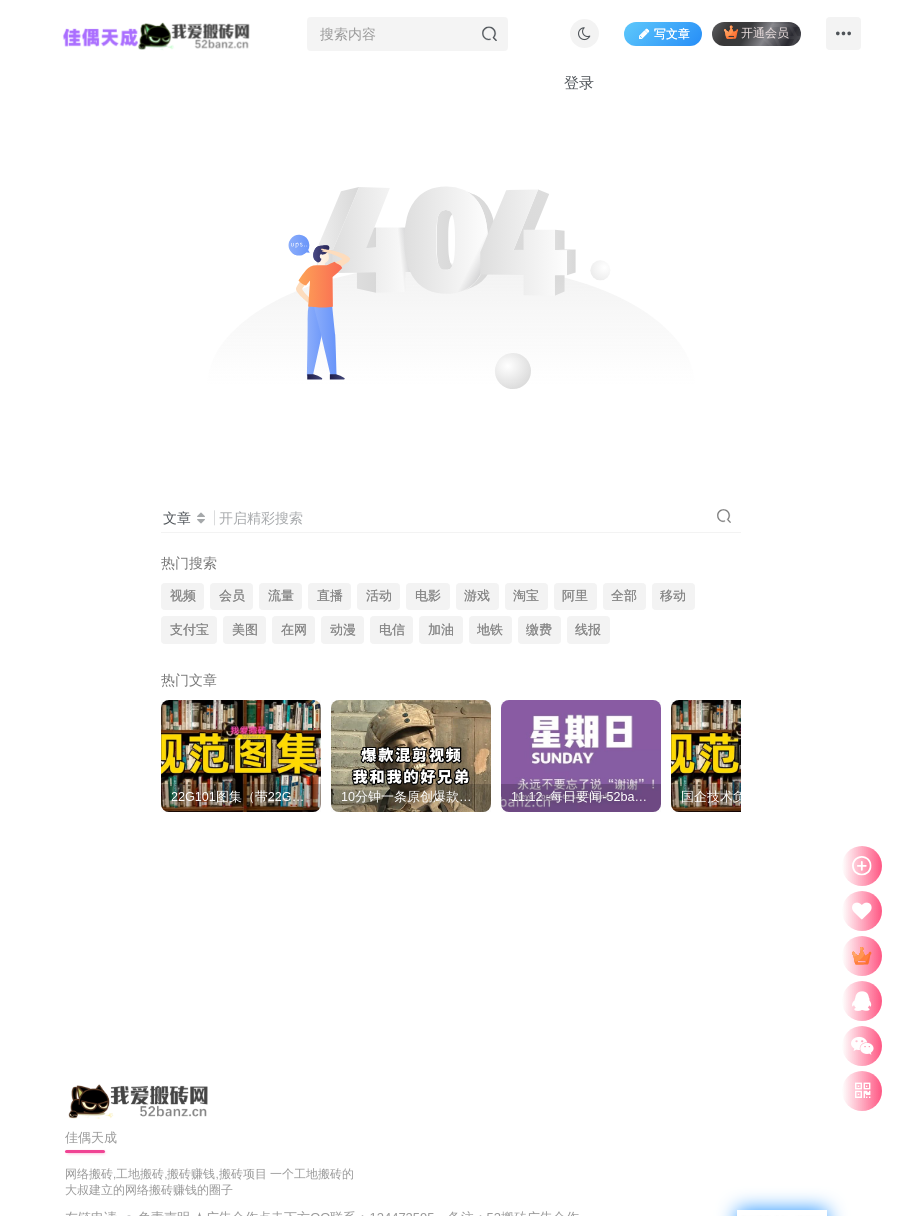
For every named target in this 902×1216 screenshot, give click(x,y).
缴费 (539, 630)
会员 (232, 596)
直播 (330, 596)
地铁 (490, 630)
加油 (441, 630)
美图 (245, 630)
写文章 (663, 34)
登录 (579, 82)
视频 (183, 596)
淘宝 (526, 596)
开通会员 (756, 32)
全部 (624, 596)
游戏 (477, 596)
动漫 (343, 630)
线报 (588, 630)
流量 (281, 596)
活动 (379, 596)
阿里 (575, 596)
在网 (294, 630)
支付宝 (189, 630)
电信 (392, 630)
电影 (428, 596)
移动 (673, 596)
